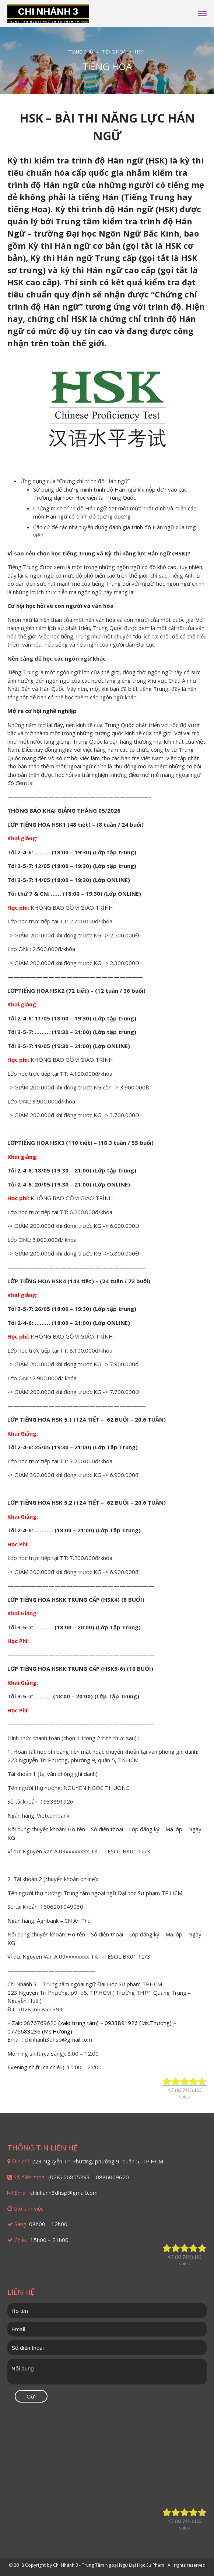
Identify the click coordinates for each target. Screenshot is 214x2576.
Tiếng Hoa (114, 52)
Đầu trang (197, 2538)
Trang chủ (80, 52)
